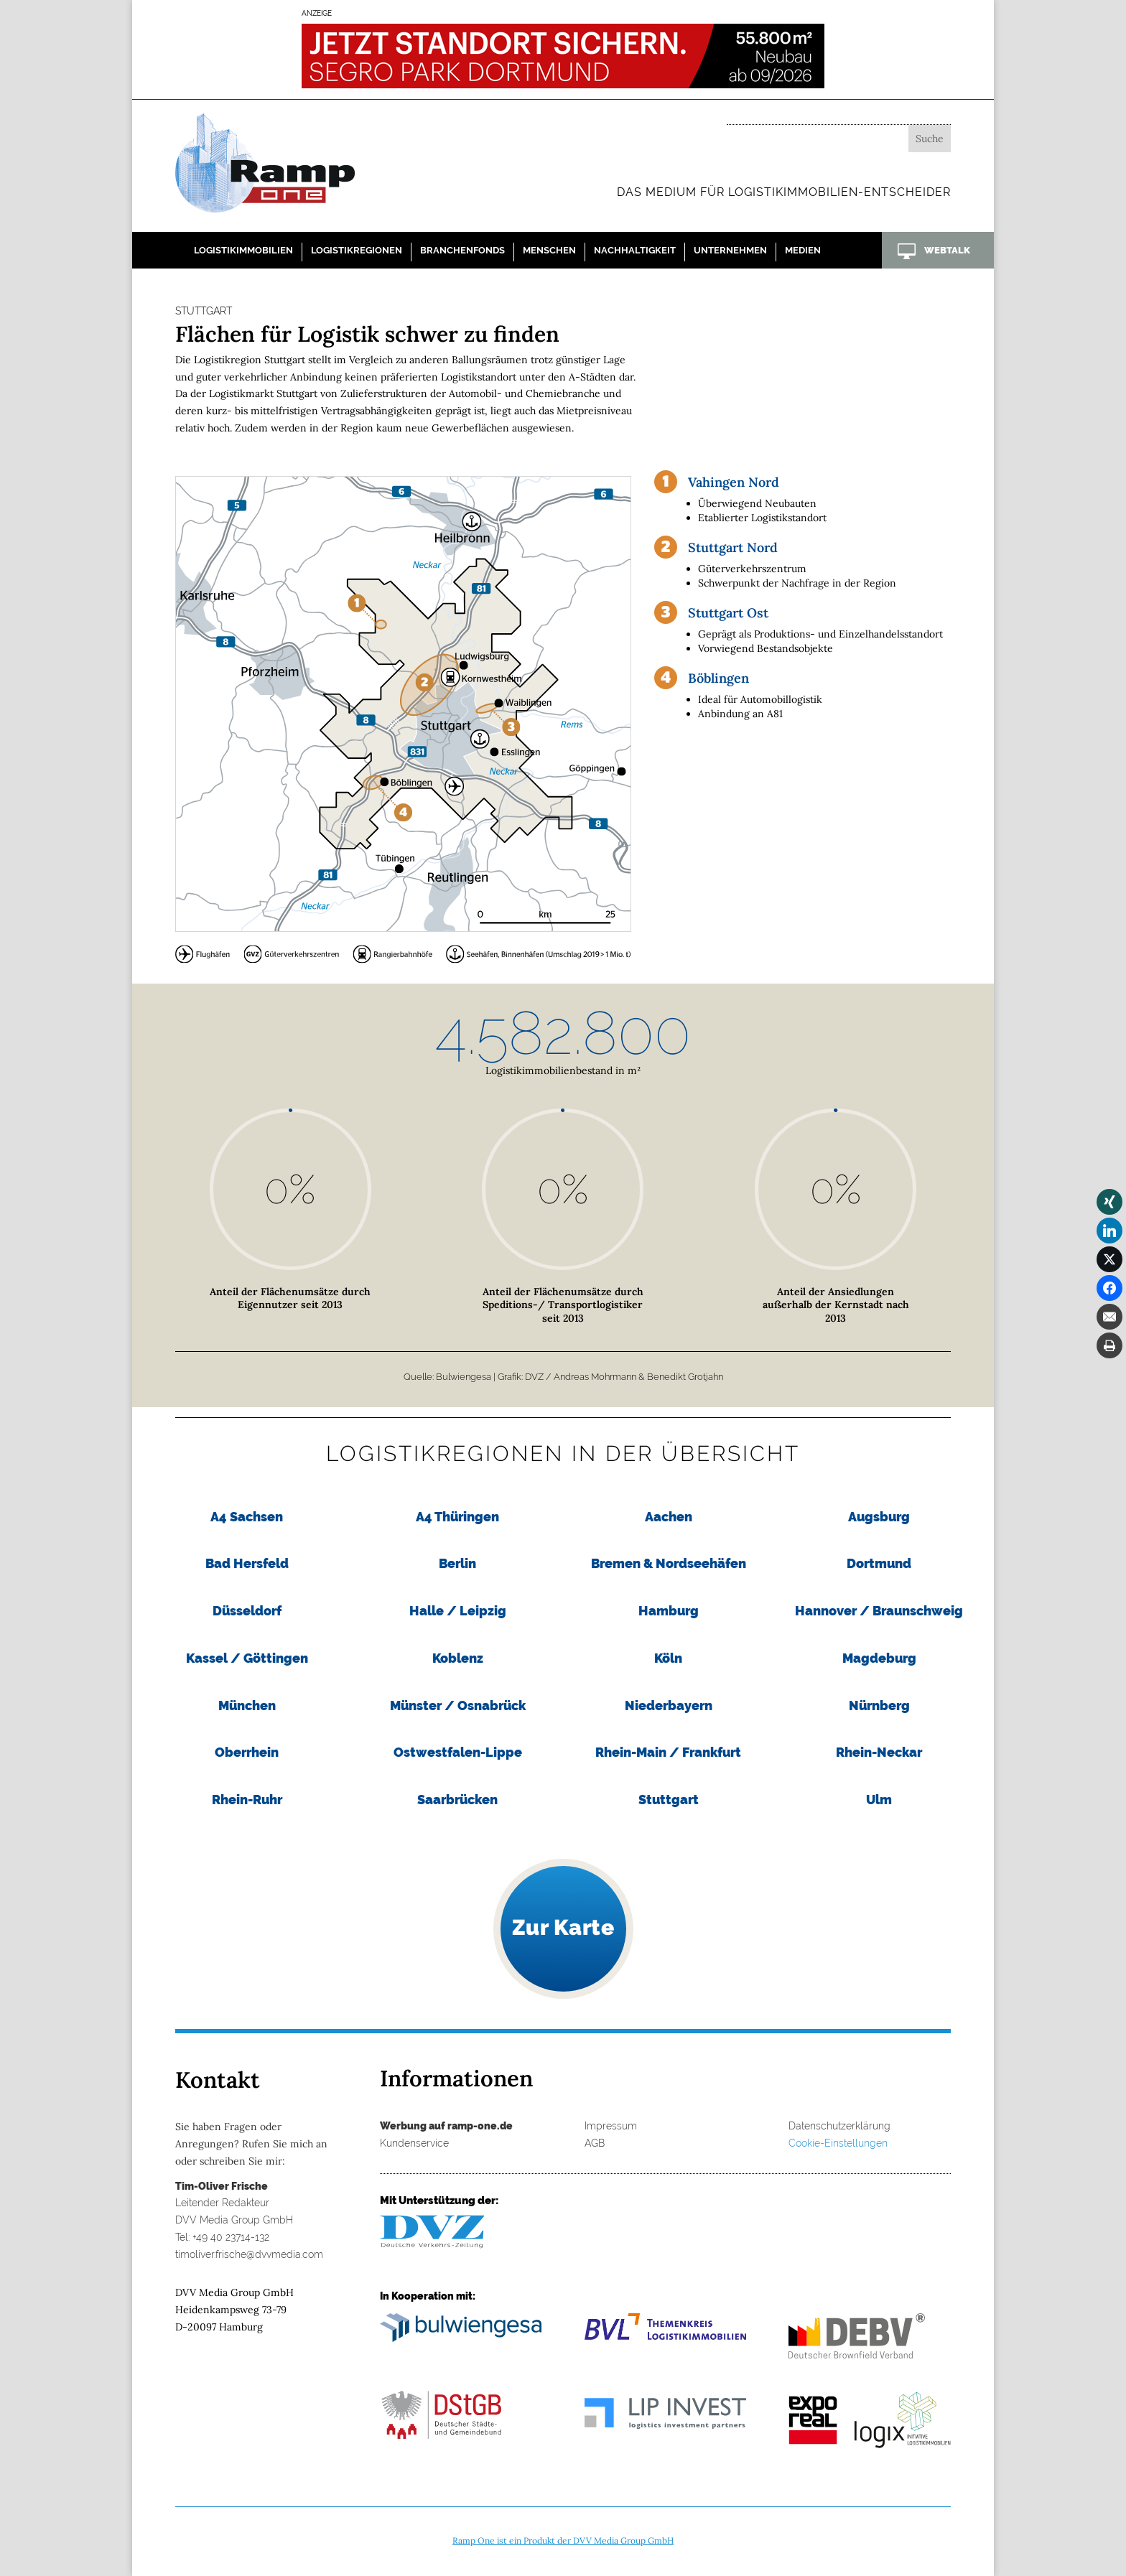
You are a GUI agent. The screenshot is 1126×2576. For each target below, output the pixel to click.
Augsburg (879, 1516)
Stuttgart (668, 1799)
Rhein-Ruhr (247, 1799)
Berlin (457, 1563)
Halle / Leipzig (457, 1610)
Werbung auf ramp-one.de (446, 2126)
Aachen (668, 1516)
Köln (668, 1658)
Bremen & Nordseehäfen (668, 1563)
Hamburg (668, 1610)
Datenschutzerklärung (839, 2126)
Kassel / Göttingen (247, 1658)
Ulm (879, 1799)
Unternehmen (730, 250)
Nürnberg (879, 1705)
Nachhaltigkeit (635, 250)
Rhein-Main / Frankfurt (668, 1752)
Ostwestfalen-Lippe (458, 1752)
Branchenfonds (462, 250)
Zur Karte (563, 1927)
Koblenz (457, 1658)
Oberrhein (247, 1752)
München (247, 1705)
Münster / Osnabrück (458, 1705)
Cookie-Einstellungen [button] (838, 2143)
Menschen (549, 250)
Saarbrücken (457, 1799)
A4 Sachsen (246, 1516)
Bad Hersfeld (247, 1563)
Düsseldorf (247, 1610)
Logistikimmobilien (243, 250)
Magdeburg (879, 1658)
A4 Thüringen (457, 1516)
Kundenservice (414, 2143)
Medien (803, 250)
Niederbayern (668, 1705)
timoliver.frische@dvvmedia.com (249, 2254)
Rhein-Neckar (879, 1752)
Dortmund (879, 1563)
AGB (595, 2143)
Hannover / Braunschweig (879, 1610)
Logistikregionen (356, 250)
